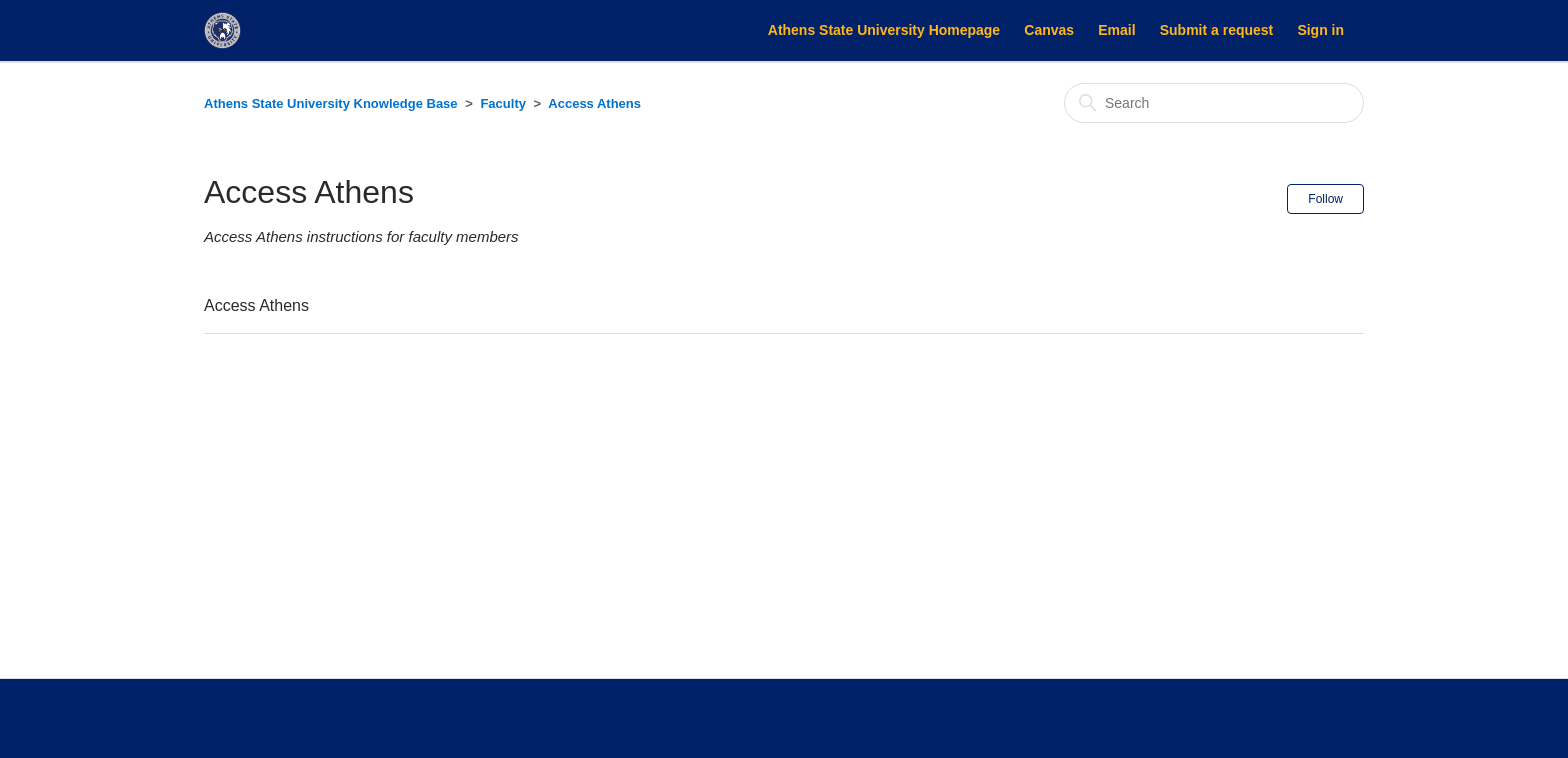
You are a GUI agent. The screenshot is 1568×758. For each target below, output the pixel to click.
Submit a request (1216, 30)
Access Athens (594, 103)
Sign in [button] (1320, 30)
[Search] (1214, 103)
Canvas (1049, 30)
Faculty (503, 103)
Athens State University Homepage (884, 30)
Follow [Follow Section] (1325, 199)
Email (1116, 30)
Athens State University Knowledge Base (331, 103)
